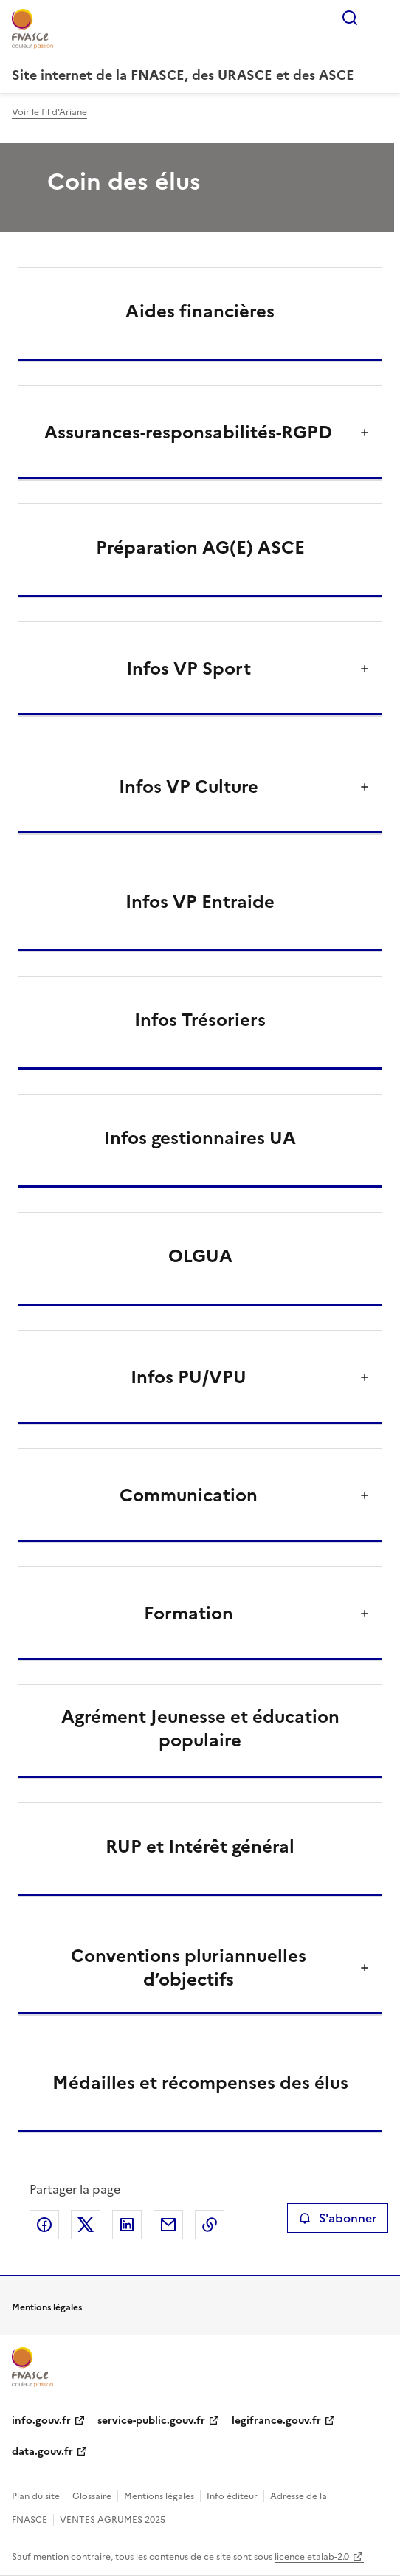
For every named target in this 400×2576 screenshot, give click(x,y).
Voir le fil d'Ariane (49, 112)
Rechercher (350, 17)
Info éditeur (232, 2496)
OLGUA (200, 1256)
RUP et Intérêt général (200, 1847)
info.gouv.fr (41, 2420)
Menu (379, 17)
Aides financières (200, 311)
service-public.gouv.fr (151, 2420)
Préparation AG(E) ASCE (200, 547)
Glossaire (91, 2496)
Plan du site (36, 2496)
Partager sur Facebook (44, 2224)
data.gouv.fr (42, 2451)
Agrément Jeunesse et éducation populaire (200, 1728)
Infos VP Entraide (200, 902)
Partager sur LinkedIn (127, 2224)
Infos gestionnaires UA (200, 1138)
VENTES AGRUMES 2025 (112, 2520)
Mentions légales (159, 2496)
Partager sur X (85, 2224)
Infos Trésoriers (200, 1020)
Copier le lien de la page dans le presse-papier (209, 2224)
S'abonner (337, 2218)
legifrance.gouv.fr (276, 2420)
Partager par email (168, 2224)
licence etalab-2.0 (312, 2556)
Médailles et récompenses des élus (200, 2083)
